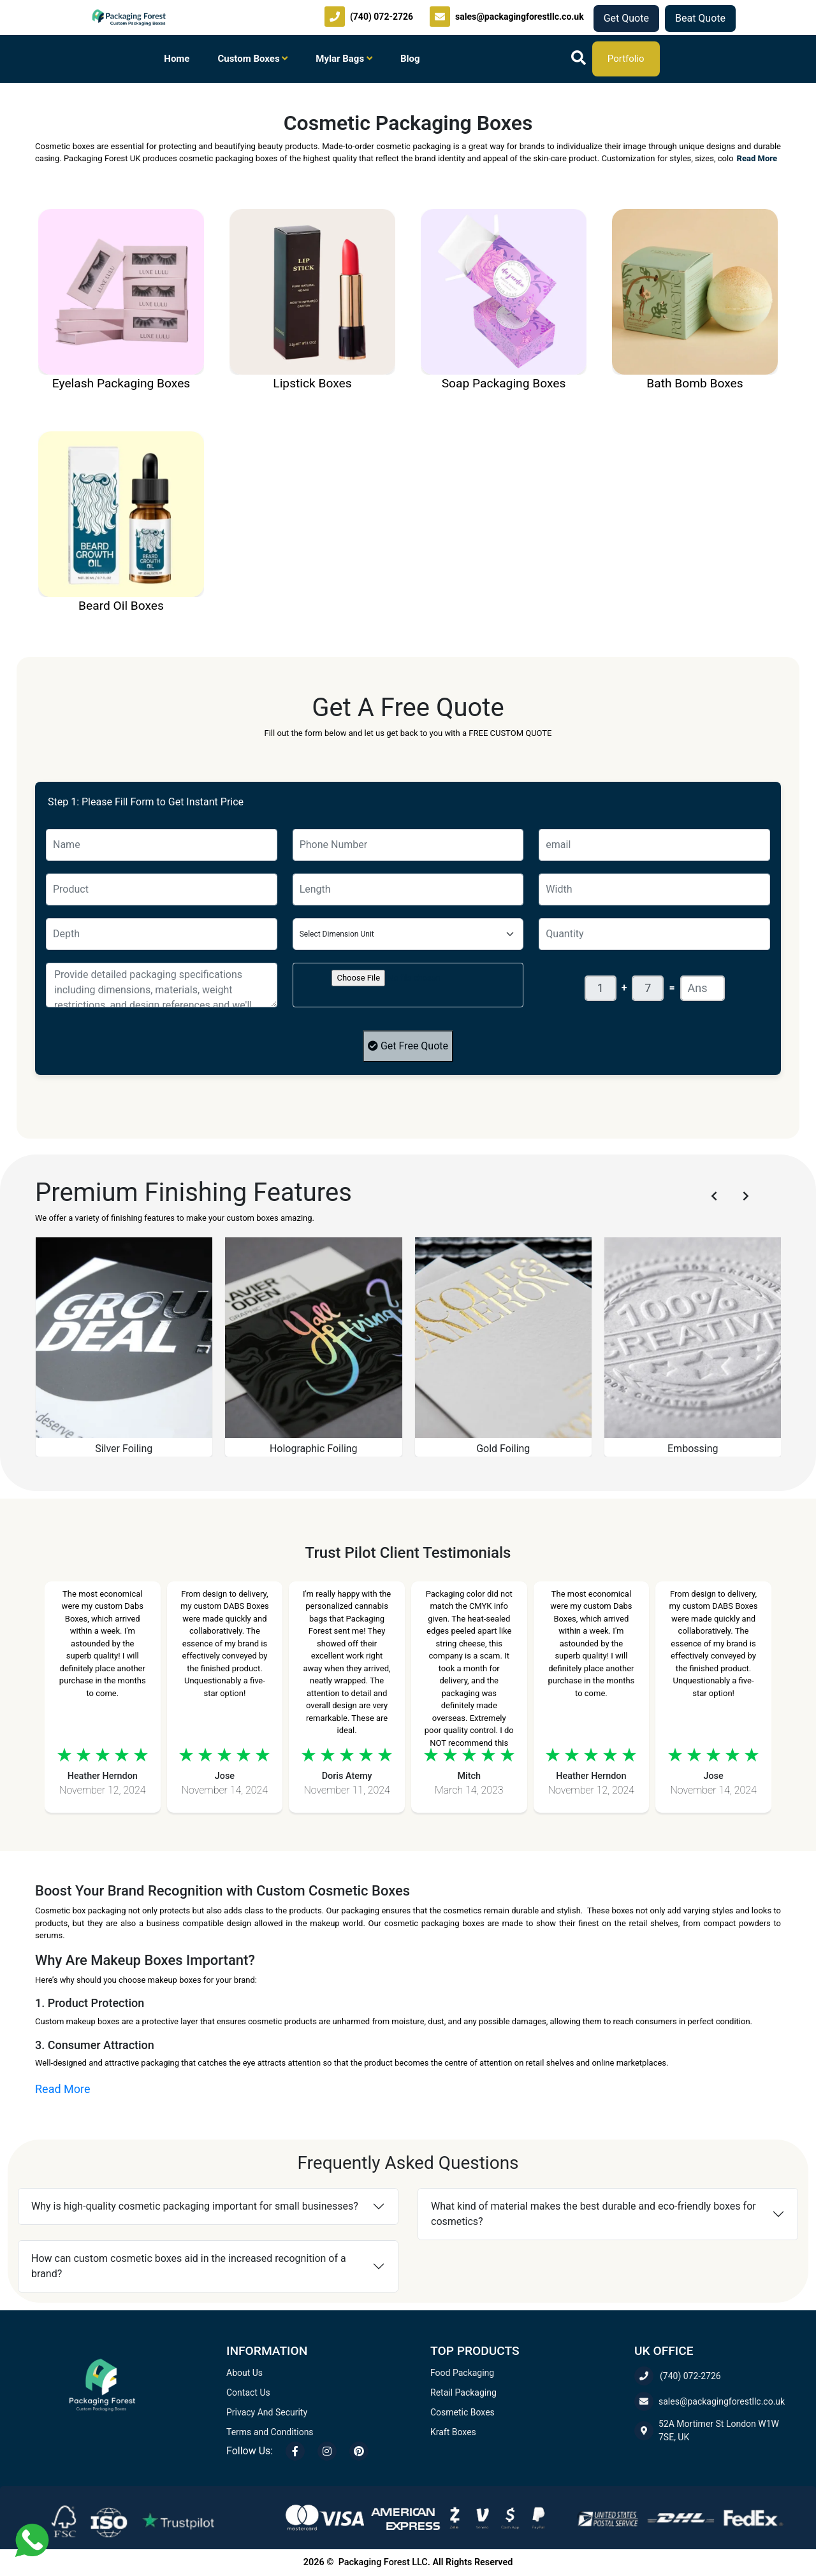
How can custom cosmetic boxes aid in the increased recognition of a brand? (188, 2266)
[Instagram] (327, 2451)
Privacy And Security (266, 2412)
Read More (757, 158)
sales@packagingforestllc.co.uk (709, 2401)
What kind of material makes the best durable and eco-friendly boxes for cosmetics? (593, 2213)
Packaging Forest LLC (383, 2562)
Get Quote (626, 18)
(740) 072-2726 (677, 2375)
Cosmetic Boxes (462, 2412)
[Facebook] (295, 2451)
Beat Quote (700, 18)
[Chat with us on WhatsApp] (32, 2539)
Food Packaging (462, 2373)
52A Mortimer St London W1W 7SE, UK (706, 2430)
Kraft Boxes (453, 2432)
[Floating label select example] (408, 934)
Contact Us (248, 2392)
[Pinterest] (358, 2451)
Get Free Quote (408, 1046)
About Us (244, 2373)
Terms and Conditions (270, 2432)
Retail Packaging (463, 2392)
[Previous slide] (714, 1195)
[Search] (578, 59)
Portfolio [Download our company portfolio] (626, 58)
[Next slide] (745, 1195)
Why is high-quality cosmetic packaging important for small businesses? (194, 2206)
